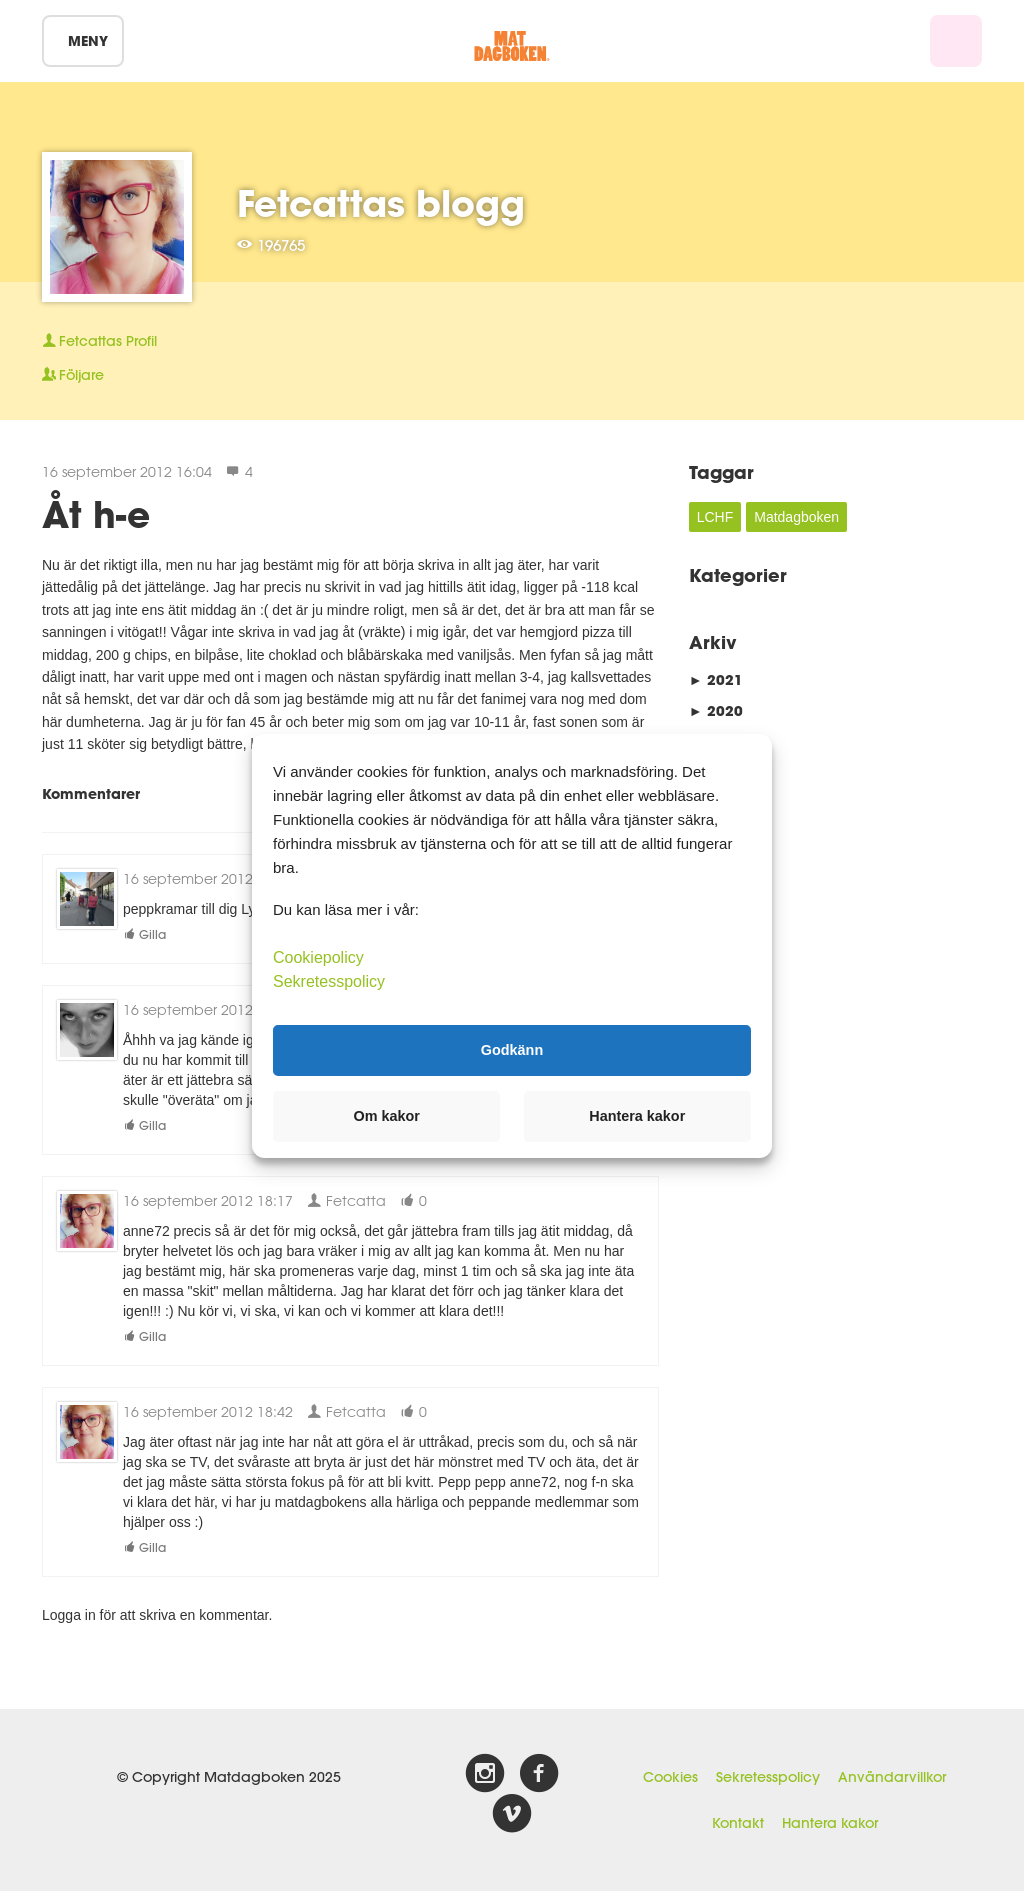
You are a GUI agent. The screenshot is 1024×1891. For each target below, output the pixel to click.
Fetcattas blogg (381, 203)
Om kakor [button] (387, 1116)
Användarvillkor (892, 1777)
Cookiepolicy (318, 956)
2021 (716, 679)
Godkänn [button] (512, 1050)
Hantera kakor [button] (637, 1116)
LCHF (715, 517)
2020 (716, 710)
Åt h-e (96, 514)
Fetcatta (346, 1200)
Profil (99, 341)
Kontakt (738, 1823)
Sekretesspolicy (768, 1777)
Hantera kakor (830, 1823)
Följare (73, 375)
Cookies (670, 1777)
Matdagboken (796, 517)
